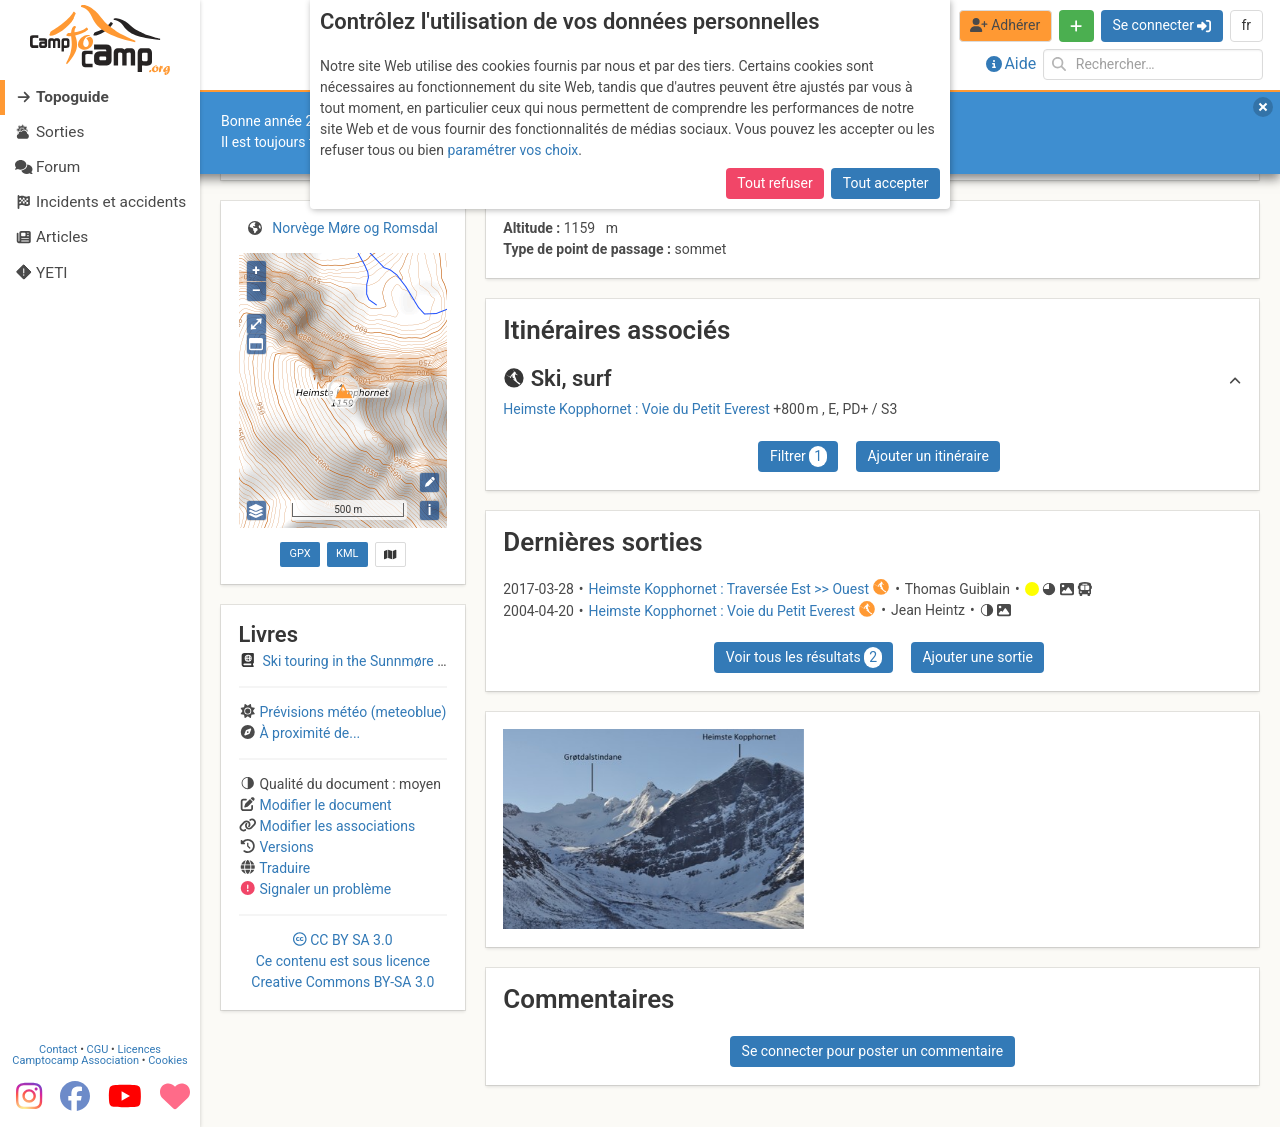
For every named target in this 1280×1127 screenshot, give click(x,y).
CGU (98, 1049)
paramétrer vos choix (512, 150)
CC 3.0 (342, 961)
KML (347, 553)
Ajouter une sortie (977, 657)
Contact (58, 1049)
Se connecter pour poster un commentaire (873, 1051)
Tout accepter (886, 183)
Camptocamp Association (75, 1060)
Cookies (167, 1060)
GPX (299, 553)
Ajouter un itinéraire (927, 456)
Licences (139, 1049)
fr (1246, 25)
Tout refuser (774, 183)
